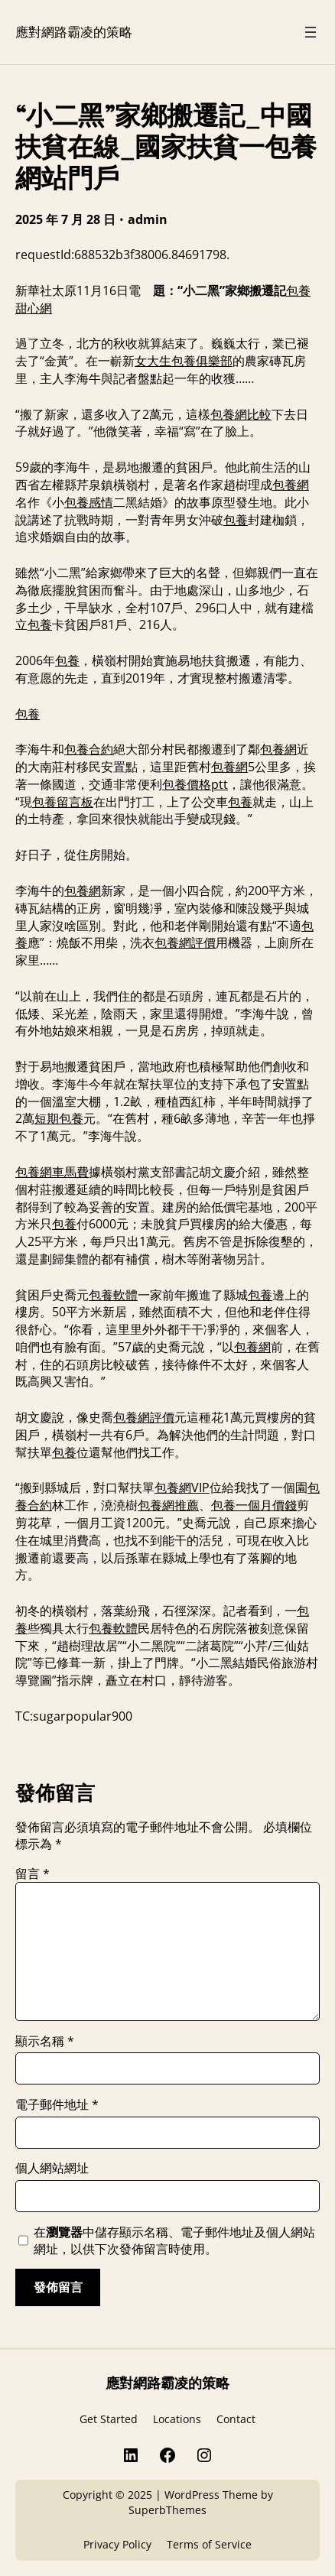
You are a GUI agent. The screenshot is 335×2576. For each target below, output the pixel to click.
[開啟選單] (310, 32)
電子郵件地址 (57, 2104)
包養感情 (88, 502)
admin (148, 219)
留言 (32, 1873)
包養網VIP (182, 1487)
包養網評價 (185, 942)
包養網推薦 (168, 1505)
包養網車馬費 (52, 1171)
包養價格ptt (195, 784)
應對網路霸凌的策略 (73, 31)
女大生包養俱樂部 (184, 360)
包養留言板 (62, 801)
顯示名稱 (44, 2041)
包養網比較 (241, 414)
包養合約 (88, 749)
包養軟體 (113, 1294)
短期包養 (58, 1118)
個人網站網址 (52, 2167)
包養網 (290, 484)
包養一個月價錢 (254, 1505)
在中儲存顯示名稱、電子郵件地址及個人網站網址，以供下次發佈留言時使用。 (174, 2240)
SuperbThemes (167, 2510)
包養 (235, 519)
